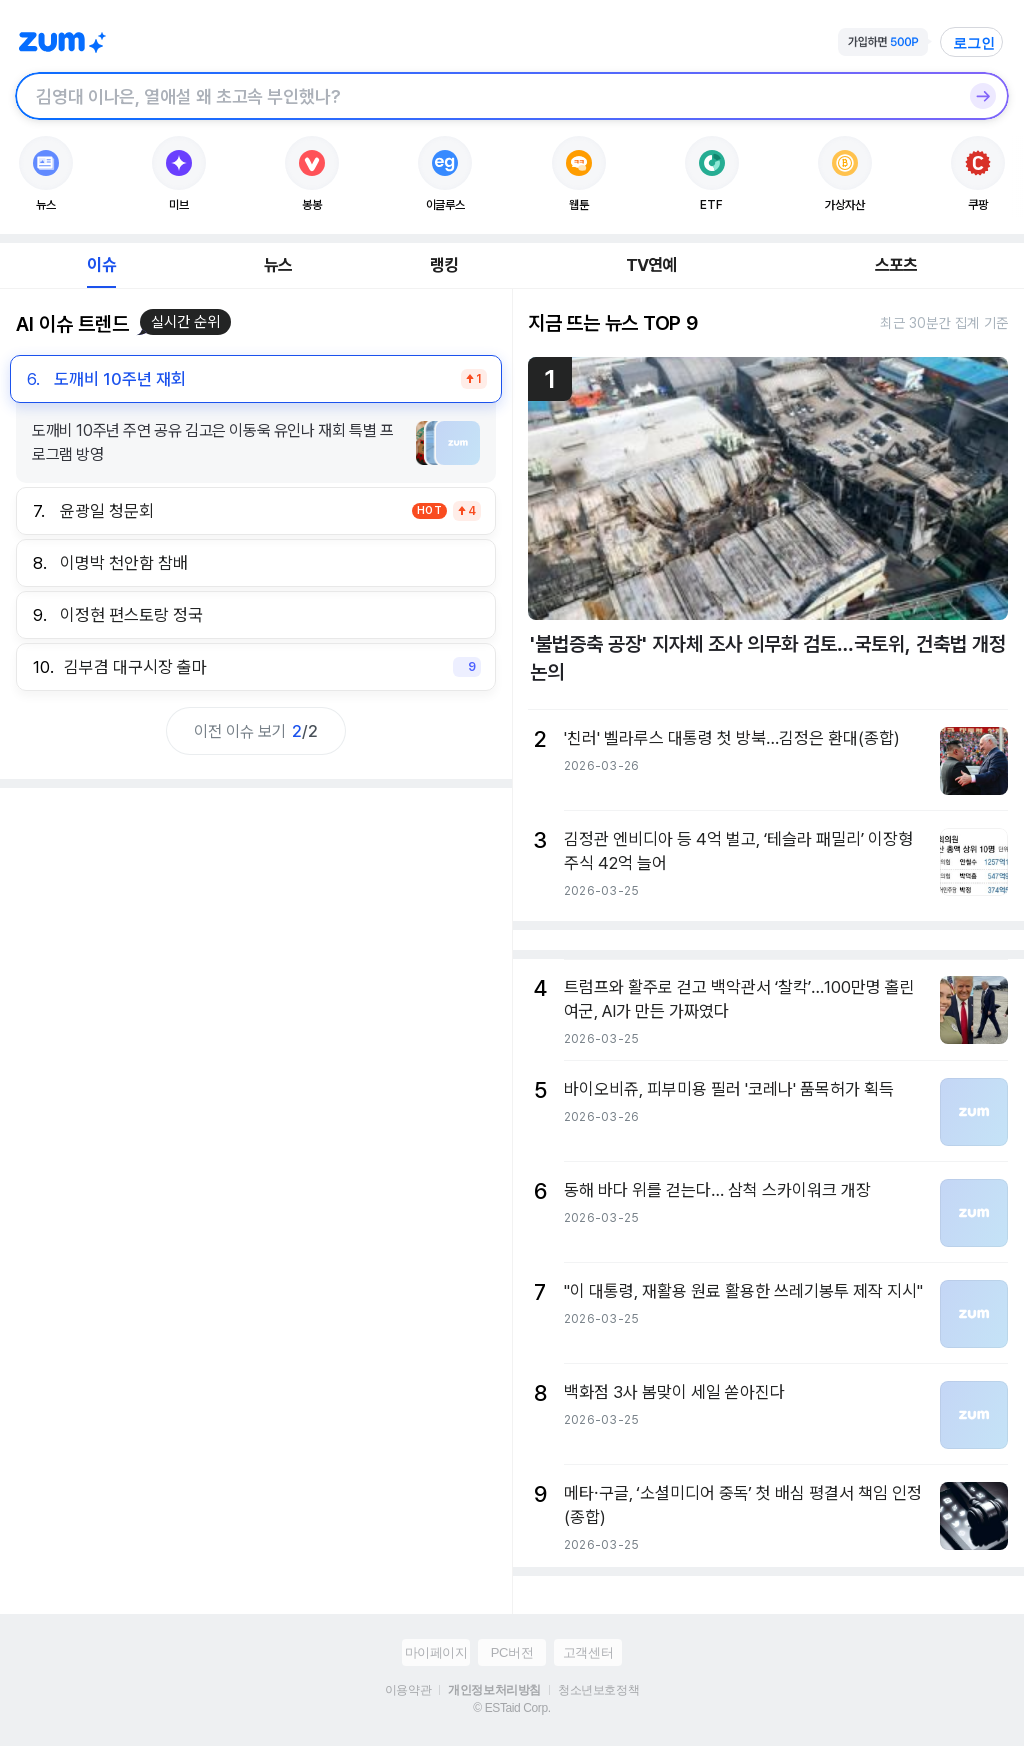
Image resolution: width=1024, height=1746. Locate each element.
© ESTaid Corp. (511, 1708)
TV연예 (651, 265)
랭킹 (444, 265)
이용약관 (408, 1690)
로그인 (974, 43)
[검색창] (486, 96)
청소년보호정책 (598, 1690)
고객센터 (588, 1652)
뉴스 (278, 265)
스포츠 (896, 265)
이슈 (101, 265)
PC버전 (512, 1652)
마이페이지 (436, 1652)
